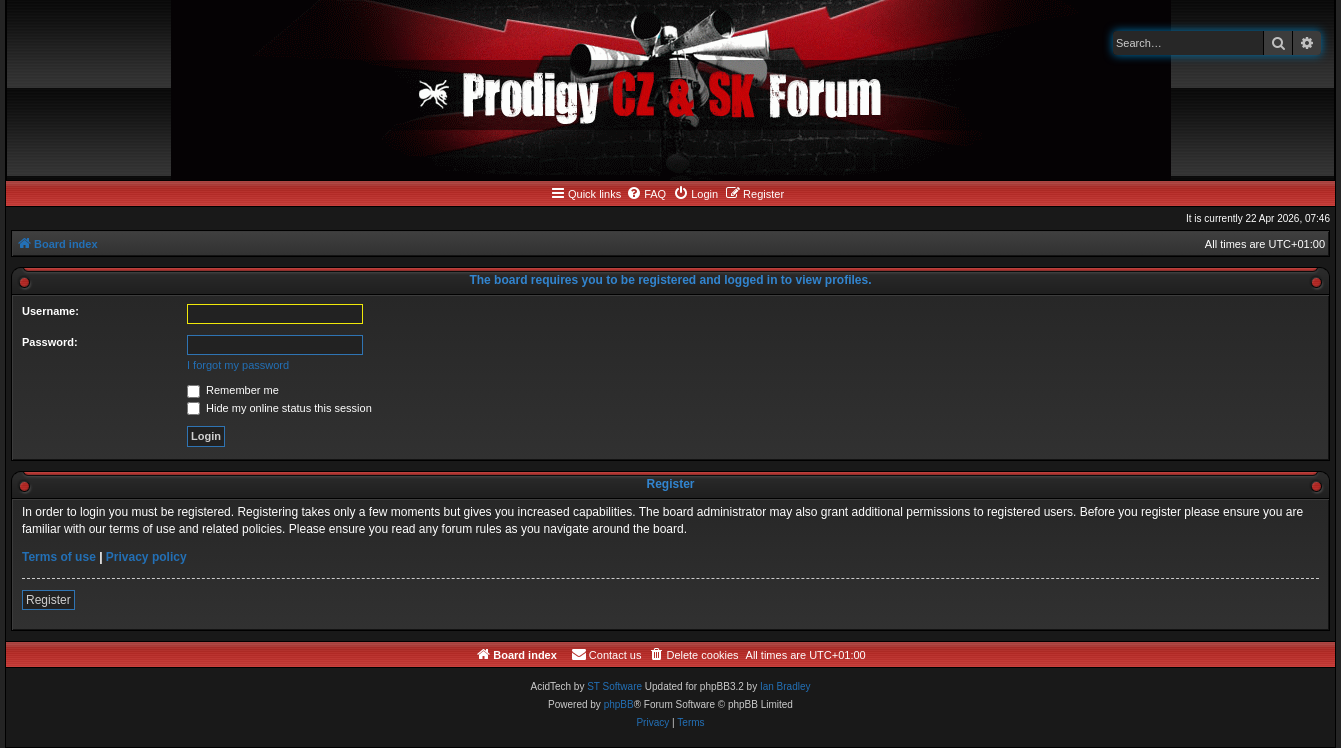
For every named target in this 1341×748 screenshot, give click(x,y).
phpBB (619, 704)
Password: (50, 342)
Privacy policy (146, 557)
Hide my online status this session (279, 408)
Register (48, 600)
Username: (50, 311)
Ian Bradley (785, 686)
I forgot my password (238, 365)
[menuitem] (646, 194)
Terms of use (59, 557)
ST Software (614, 686)
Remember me (233, 390)
